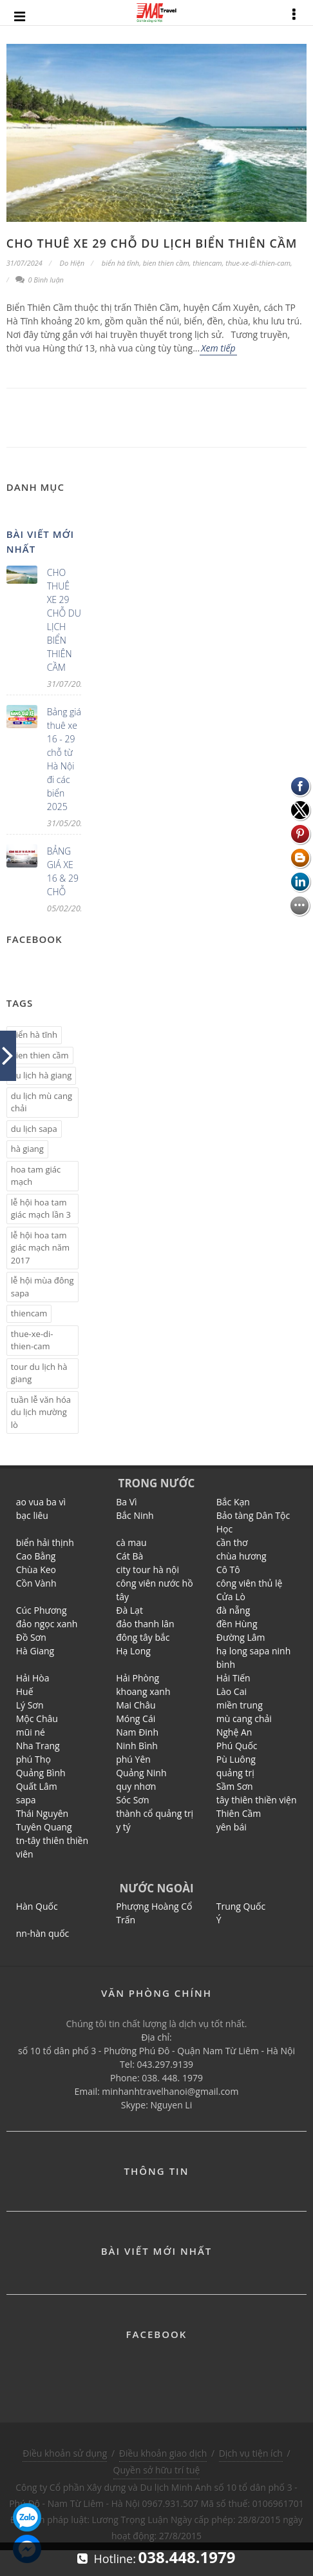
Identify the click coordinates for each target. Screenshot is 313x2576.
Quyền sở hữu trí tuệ (156, 2470)
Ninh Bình (137, 1745)
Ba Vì (126, 1502)
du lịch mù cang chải (41, 1102)
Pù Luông (236, 1759)
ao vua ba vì (41, 1502)
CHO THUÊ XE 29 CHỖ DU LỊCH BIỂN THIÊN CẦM (152, 243)
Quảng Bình (41, 1773)
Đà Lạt (129, 1610)
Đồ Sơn (31, 1637)
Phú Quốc (237, 1745)
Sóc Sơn (132, 1800)
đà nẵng (233, 1610)
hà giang (27, 1148)
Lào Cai (231, 1691)
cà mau (131, 1542)
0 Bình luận (39, 279)
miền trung (239, 1705)
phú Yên (133, 1759)
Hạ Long (133, 1651)
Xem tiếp (218, 348)
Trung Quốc (240, 1906)
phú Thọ (33, 1759)
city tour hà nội (147, 1569)
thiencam (207, 263)
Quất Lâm (36, 1786)
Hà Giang (35, 1651)
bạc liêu (32, 1515)
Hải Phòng (137, 1678)
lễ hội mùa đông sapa (42, 1286)
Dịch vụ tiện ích (251, 2453)
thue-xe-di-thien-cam (257, 263)
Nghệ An (234, 1732)
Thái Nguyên (42, 1813)
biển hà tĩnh (120, 263)
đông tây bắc (142, 1637)
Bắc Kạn (233, 1502)
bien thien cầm (166, 263)
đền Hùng (237, 1624)
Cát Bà (129, 1556)
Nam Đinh (137, 1732)
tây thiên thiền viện (256, 1800)
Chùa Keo (36, 1569)
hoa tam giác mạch (36, 1176)
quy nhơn (136, 1786)
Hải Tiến (233, 1678)
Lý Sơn (30, 1705)
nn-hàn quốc (43, 1933)
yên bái (231, 1827)
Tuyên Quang (44, 1827)
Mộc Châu (37, 1718)
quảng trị (235, 1773)
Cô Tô (228, 1569)
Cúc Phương (41, 1610)
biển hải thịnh (45, 1542)
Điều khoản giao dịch (163, 2453)
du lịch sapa (34, 1128)
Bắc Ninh (134, 1515)
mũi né (30, 1732)
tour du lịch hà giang (39, 1373)
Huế (24, 1691)
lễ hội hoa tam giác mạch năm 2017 (40, 1247)
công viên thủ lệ (249, 1583)
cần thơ (232, 1542)
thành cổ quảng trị (154, 1813)
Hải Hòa (33, 1678)
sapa (26, 1800)
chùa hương (241, 1556)
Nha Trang (38, 1745)
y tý (123, 1827)
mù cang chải (244, 1718)
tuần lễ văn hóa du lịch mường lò (41, 1412)
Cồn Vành (36, 1583)
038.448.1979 (187, 2557)
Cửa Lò (230, 1596)
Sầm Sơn (234, 1786)
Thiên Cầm (238, 1813)
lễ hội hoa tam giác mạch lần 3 (41, 1208)
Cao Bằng (36, 1556)
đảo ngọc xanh (47, 1624)
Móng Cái (135, 1718)
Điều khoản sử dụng (65, 2453)
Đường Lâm (240, 1637)
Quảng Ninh (141, 1773)
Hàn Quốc (37, 1906)
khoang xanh (143, 1691)
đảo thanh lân (145, 1624)
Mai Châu (135, 1705)
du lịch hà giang (41, 1075)
